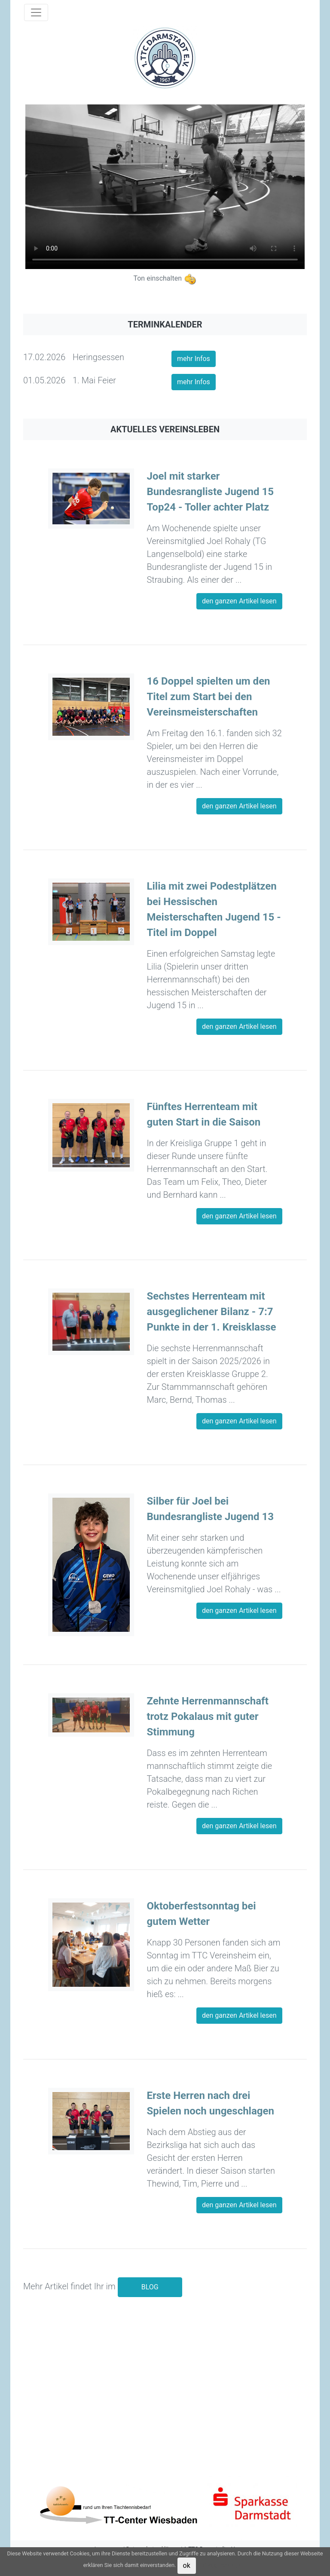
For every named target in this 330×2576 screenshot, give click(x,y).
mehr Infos (193, 359)
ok (186, 2565)
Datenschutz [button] (222, 2565)
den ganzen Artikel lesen (239, 601)
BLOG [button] (150, 2287)
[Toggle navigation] (36, 12)
